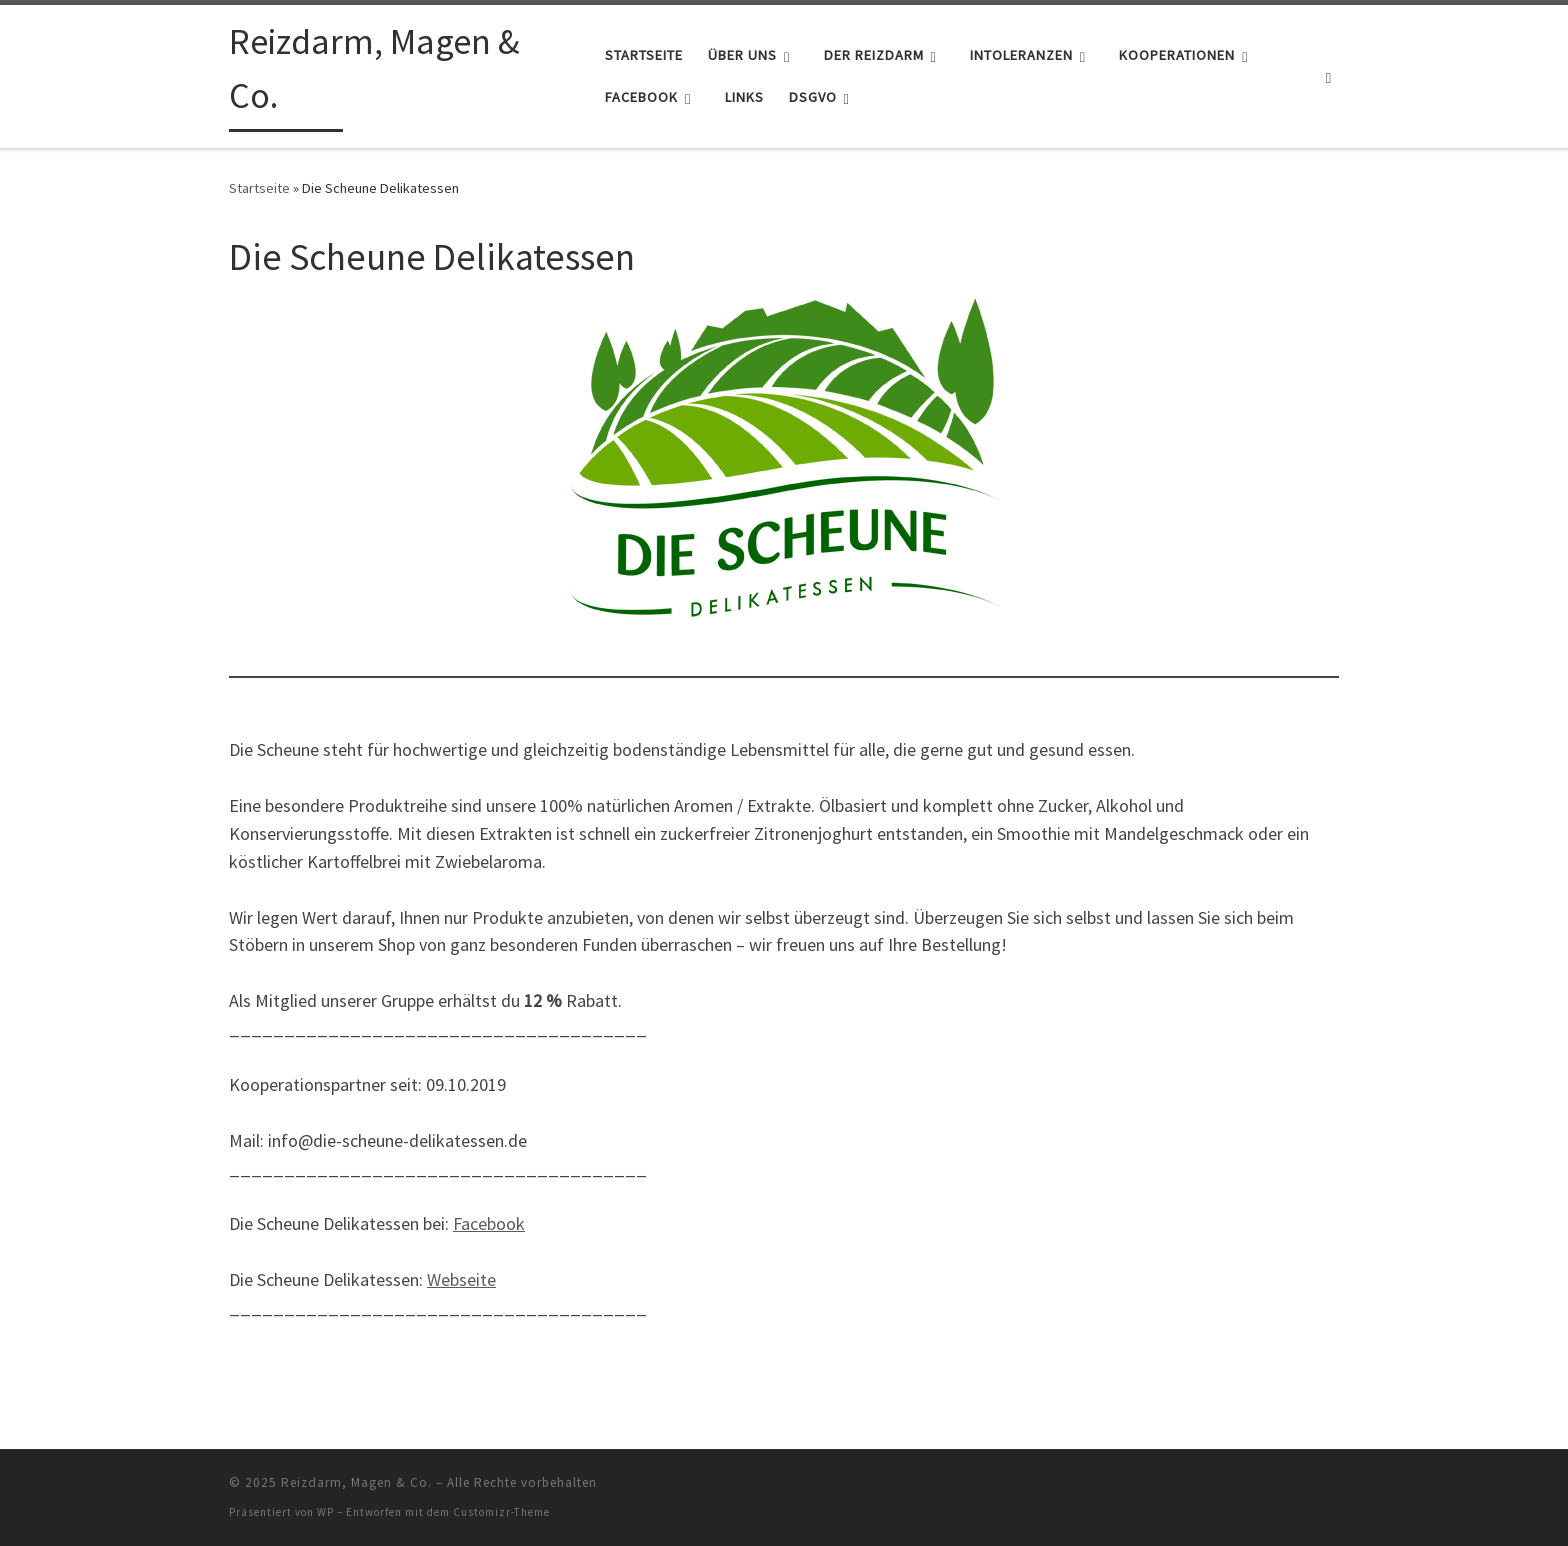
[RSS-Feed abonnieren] (1336, 1488)
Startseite (259, 188)
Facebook (489, 1223)
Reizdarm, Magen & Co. (356, 1482)
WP (325, 1512)
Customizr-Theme (501, 1512)
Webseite (461, 1279)
